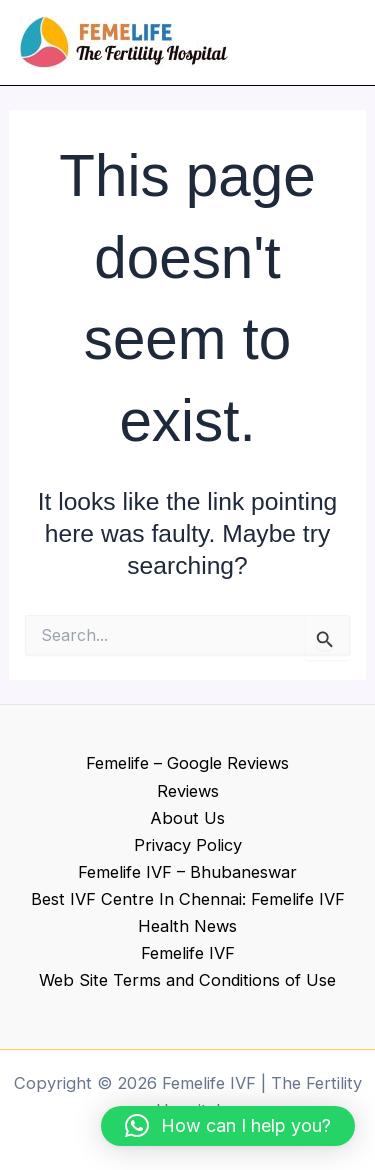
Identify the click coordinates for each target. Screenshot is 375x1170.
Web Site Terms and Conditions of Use (187, 980)
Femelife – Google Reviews (187, 763)
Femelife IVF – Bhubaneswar (187, 872)
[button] (228, 1126)
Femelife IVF (188, 953)
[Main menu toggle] (332, 42)
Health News (187, 926)
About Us (187, 818)
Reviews (188, 791)
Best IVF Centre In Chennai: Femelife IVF (188, 899)
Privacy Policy (188, 845)
